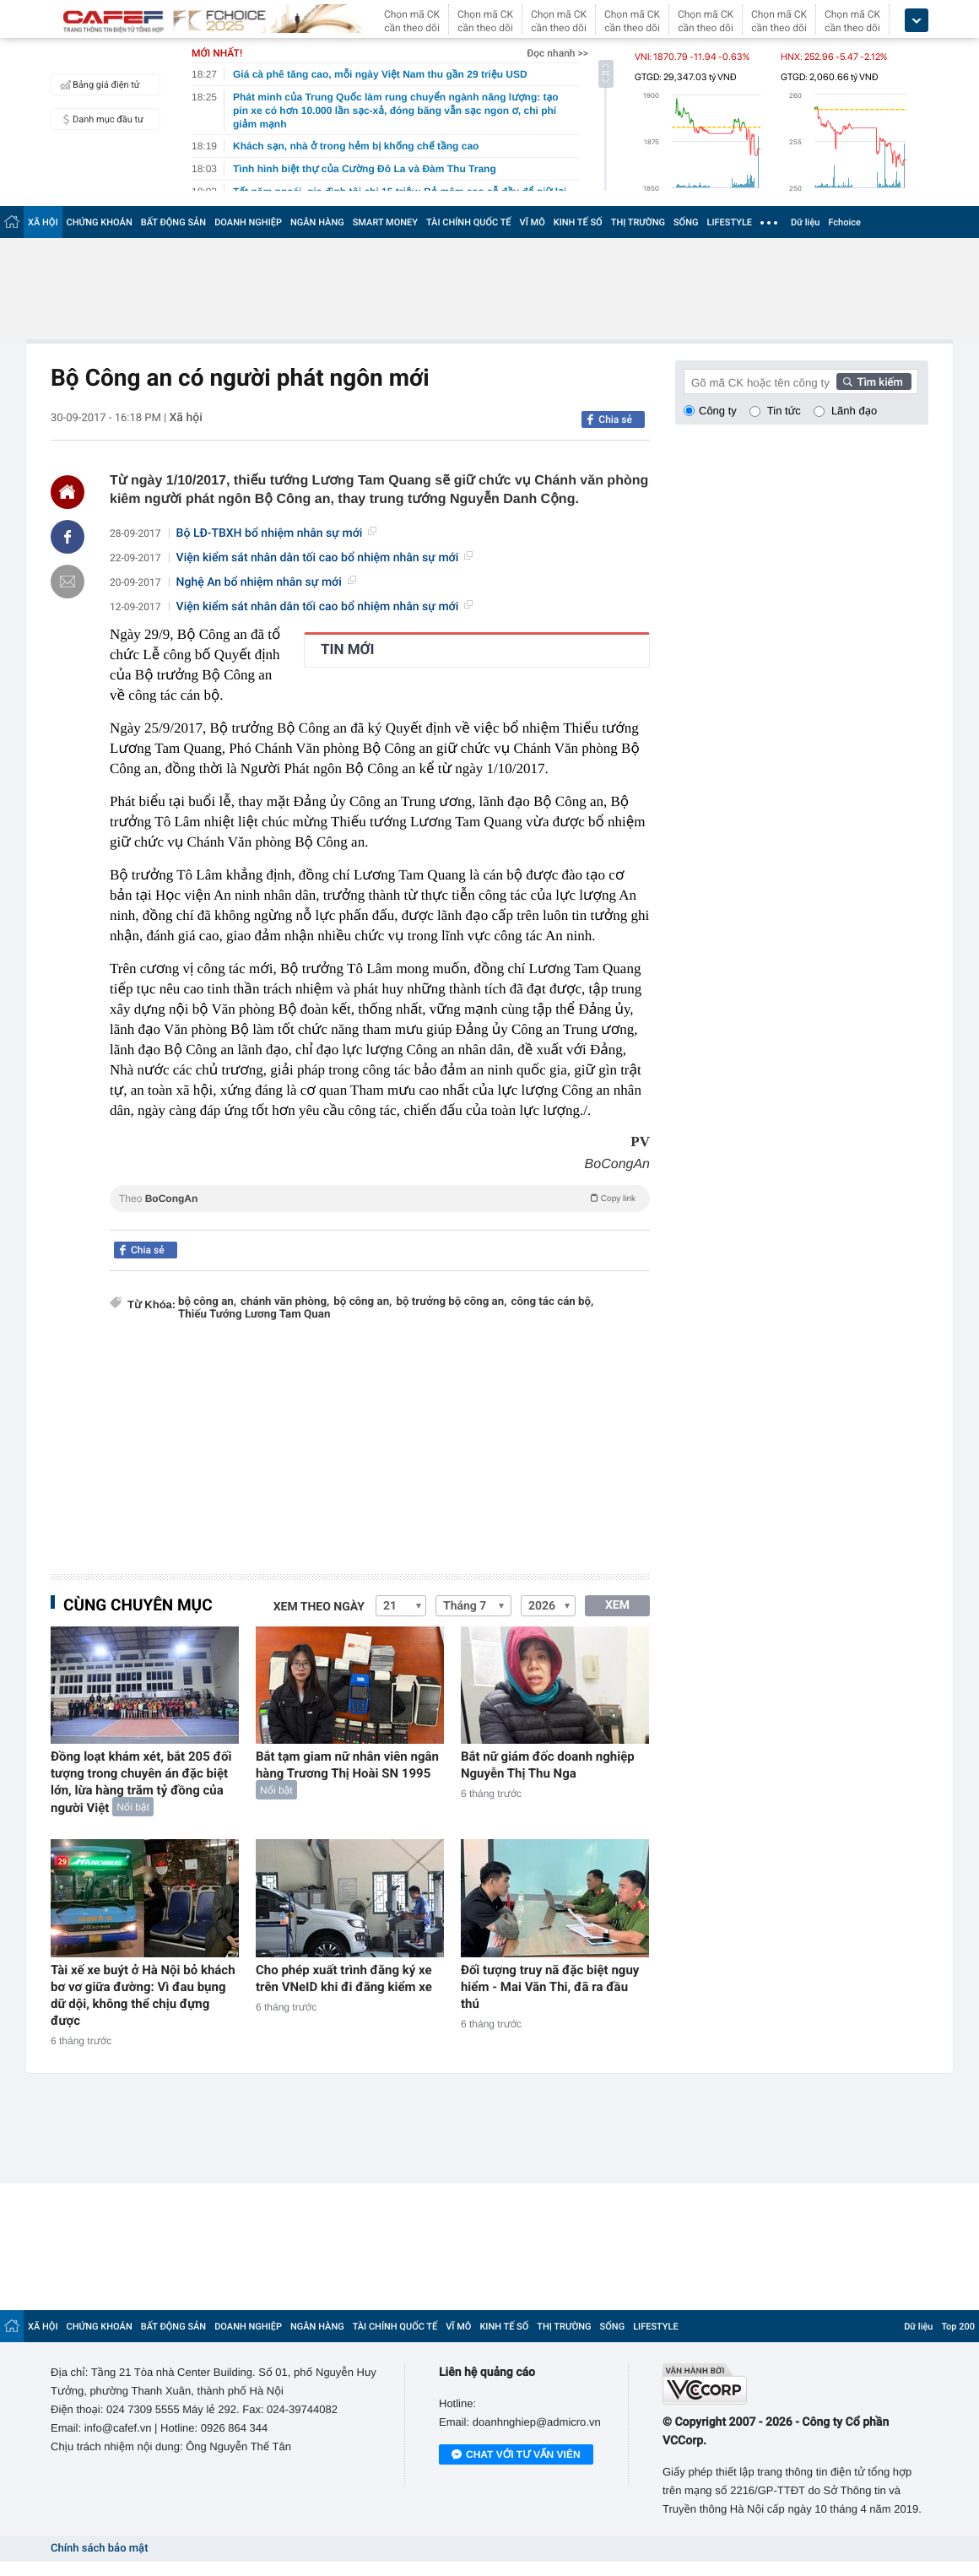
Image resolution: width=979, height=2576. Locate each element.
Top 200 (958, 2326)
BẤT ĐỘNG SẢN (173, 222)
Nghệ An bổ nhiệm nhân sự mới (266, 582)
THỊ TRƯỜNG (638, 222)
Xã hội (185, 418)
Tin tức (784, 410)
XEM (617, 1605)
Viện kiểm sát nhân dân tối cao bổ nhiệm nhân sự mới (324, 558)
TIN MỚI (348, 649)
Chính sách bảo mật (99, 2548)
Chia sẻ (615, 419)
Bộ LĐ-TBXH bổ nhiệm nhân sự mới (276, 533)
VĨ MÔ (532, 222)
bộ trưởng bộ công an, (451, 1302)
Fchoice (844, 222)
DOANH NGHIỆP (248, 222)
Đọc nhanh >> (557, 53)
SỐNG (686, 222)
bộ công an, (207, 1302)
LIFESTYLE (729, 222)
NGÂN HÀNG (317, 222)
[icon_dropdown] (916, 20)
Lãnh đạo (854, 410)
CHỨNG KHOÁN (100, 222)
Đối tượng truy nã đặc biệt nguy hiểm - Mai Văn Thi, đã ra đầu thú (550, 1986)
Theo (380, 1197)
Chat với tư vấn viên (516, 2455)
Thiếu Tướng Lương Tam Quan (254, 1314)
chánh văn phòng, (285, 1302)
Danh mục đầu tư (99, 119)
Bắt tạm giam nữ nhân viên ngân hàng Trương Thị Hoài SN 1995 (347, 1765)
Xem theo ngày (319, 1607)
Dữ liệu (805, 222)
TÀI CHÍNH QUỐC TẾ (468, 222)
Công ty (718, 410)
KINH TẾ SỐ (578, 222)
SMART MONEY (385, 222)
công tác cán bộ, (552, 1302)
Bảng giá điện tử (98, 84)
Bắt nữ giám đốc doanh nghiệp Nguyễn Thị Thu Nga (548, 1765)
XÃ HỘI (43, 222)
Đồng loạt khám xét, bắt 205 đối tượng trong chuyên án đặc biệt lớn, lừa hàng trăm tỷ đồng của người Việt (141, 1782)
